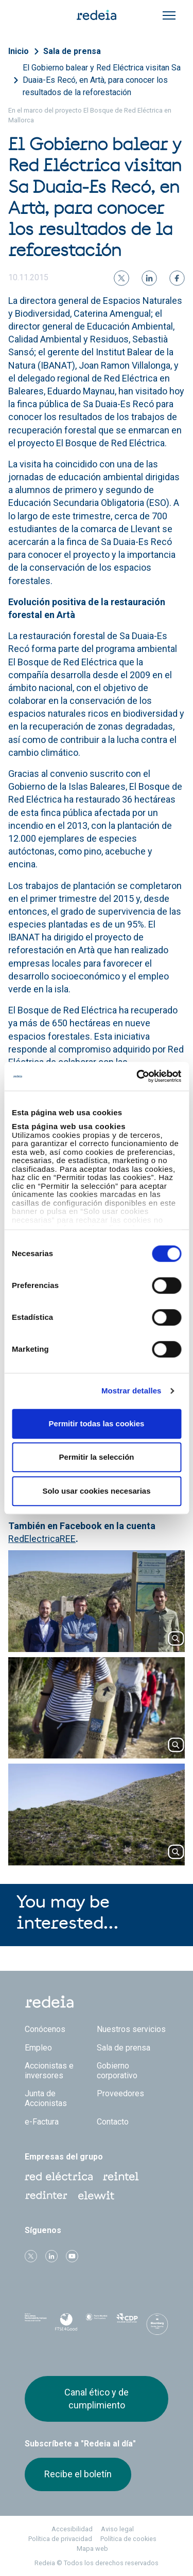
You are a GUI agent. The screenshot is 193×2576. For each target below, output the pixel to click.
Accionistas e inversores (49, 2070)
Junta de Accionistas (46, 2098)
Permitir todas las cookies (97, 1423)
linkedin (51, 2256)
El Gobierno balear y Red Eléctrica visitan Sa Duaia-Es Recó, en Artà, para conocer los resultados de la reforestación (102, 80)
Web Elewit (96, 2195)
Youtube (72, 2256)
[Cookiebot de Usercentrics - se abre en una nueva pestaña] (137, 1076)
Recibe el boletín (78, 2474)
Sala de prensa (72, 51)
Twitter (31, 2256)
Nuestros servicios (131, 2029)
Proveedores (120, 2093)
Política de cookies (128, 2539)
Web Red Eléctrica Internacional (46, 2195)
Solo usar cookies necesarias (96, 1490)
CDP (127, 2324)
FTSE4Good (66, 2326)
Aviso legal (117, 2529)
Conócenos (45, 2029)
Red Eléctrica (59, 2176)
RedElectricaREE (42, 1538)
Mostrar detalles (131, 1390)
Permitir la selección (96, 1457)
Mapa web (92, 2548)
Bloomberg (157, 2327)
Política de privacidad (60, 2539)
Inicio (18, 51)
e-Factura (42, 2122)
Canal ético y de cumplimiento (96, 2398)
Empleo (38, 2048)
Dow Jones (36, 2324)
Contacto (113, 2122)
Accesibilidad (72, 2529)
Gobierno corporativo (117, 2070)
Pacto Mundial (96, 2324)
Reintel (121, 2176)
